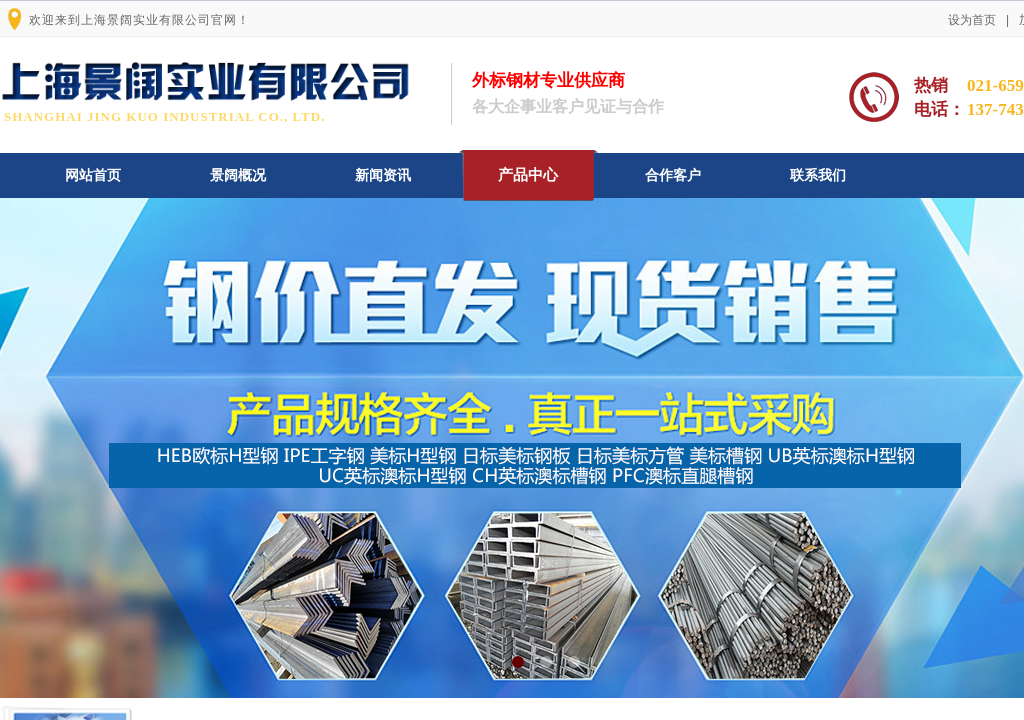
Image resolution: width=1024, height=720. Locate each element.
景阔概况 (238, 175)
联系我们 (818, 175)
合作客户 (673, 175)
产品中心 (528, 175)
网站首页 (93, 175)
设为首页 (972, 20)
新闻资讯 (383, 175)
